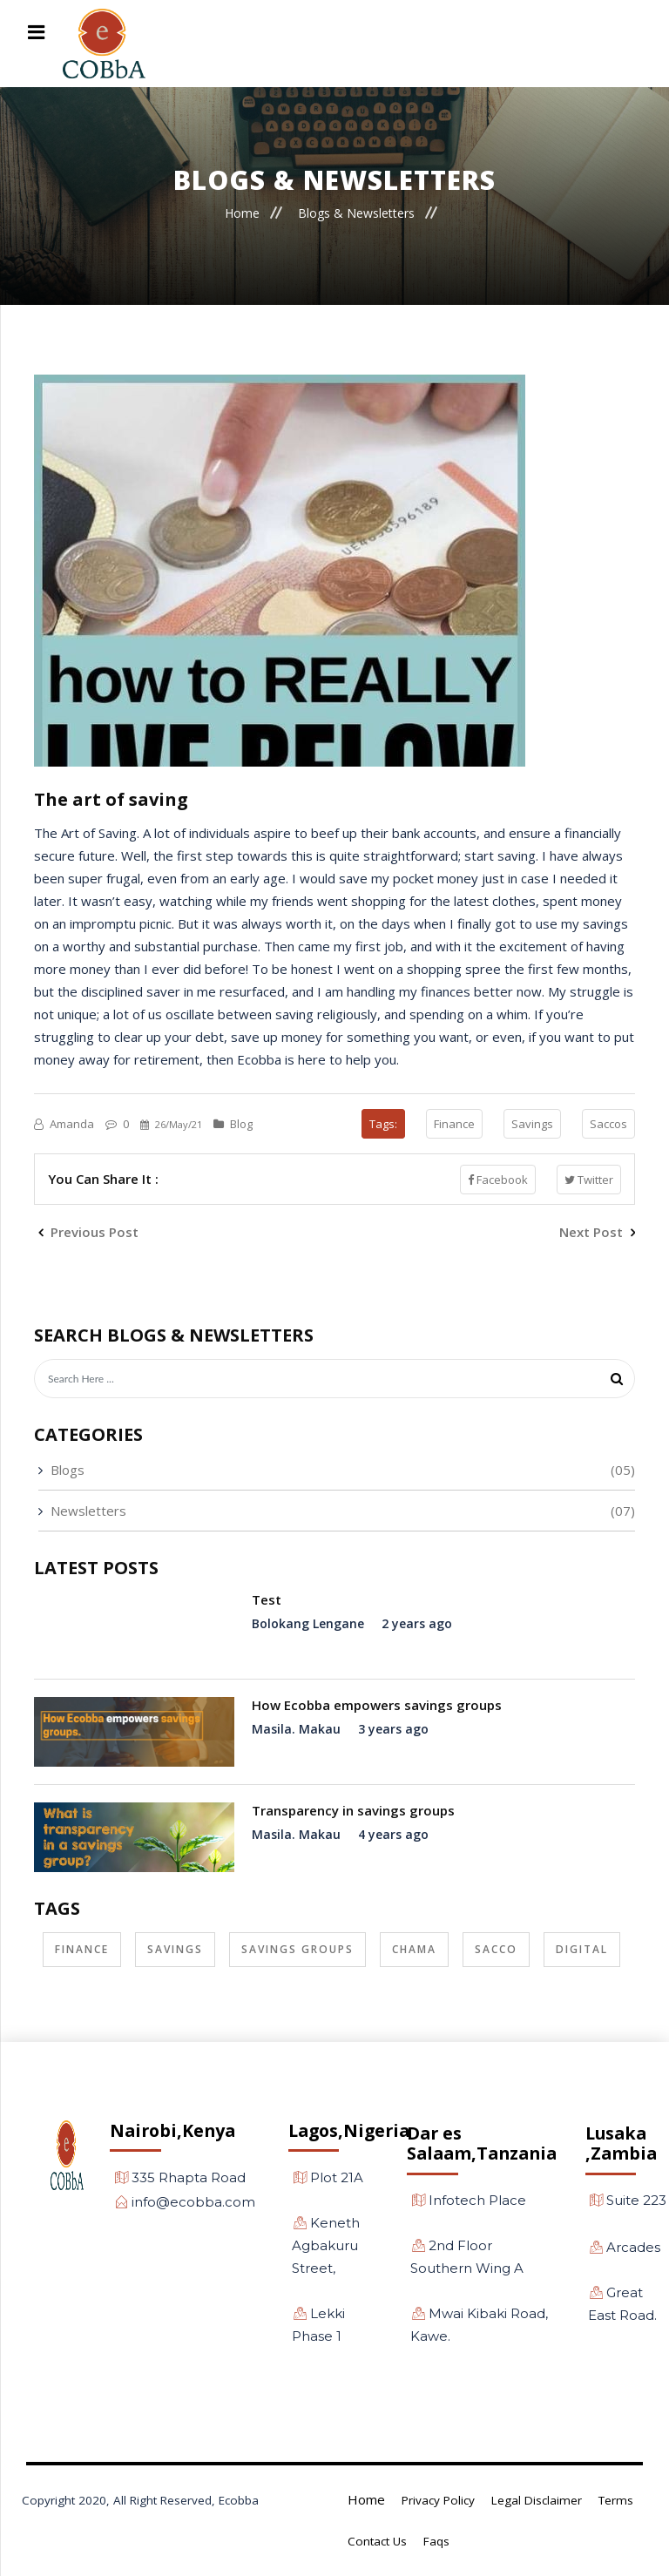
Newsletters (88, 1510)
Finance (454, 1124)
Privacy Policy (438, 2500)
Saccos (608, 1124)
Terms (615, 2500)
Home (242, 212)
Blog (233, 1124)
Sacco (496, 1949)
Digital (582, 1949)
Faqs (436, 2541)
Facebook (498, 1179)
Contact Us (377, 2541)
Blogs (67, 1469)
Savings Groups (297, 1949)
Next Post (597, 1232)
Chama (414, 1949)
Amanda (65, 1124)
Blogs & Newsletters (356, 212)
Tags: (383, 1124)
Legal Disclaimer (536, 2500)
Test (266, 1599)
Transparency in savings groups (353, 1810)
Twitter (588, 1179)
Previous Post (88, 1232)
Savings (532, 1124)
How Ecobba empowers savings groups (377, 1705)
